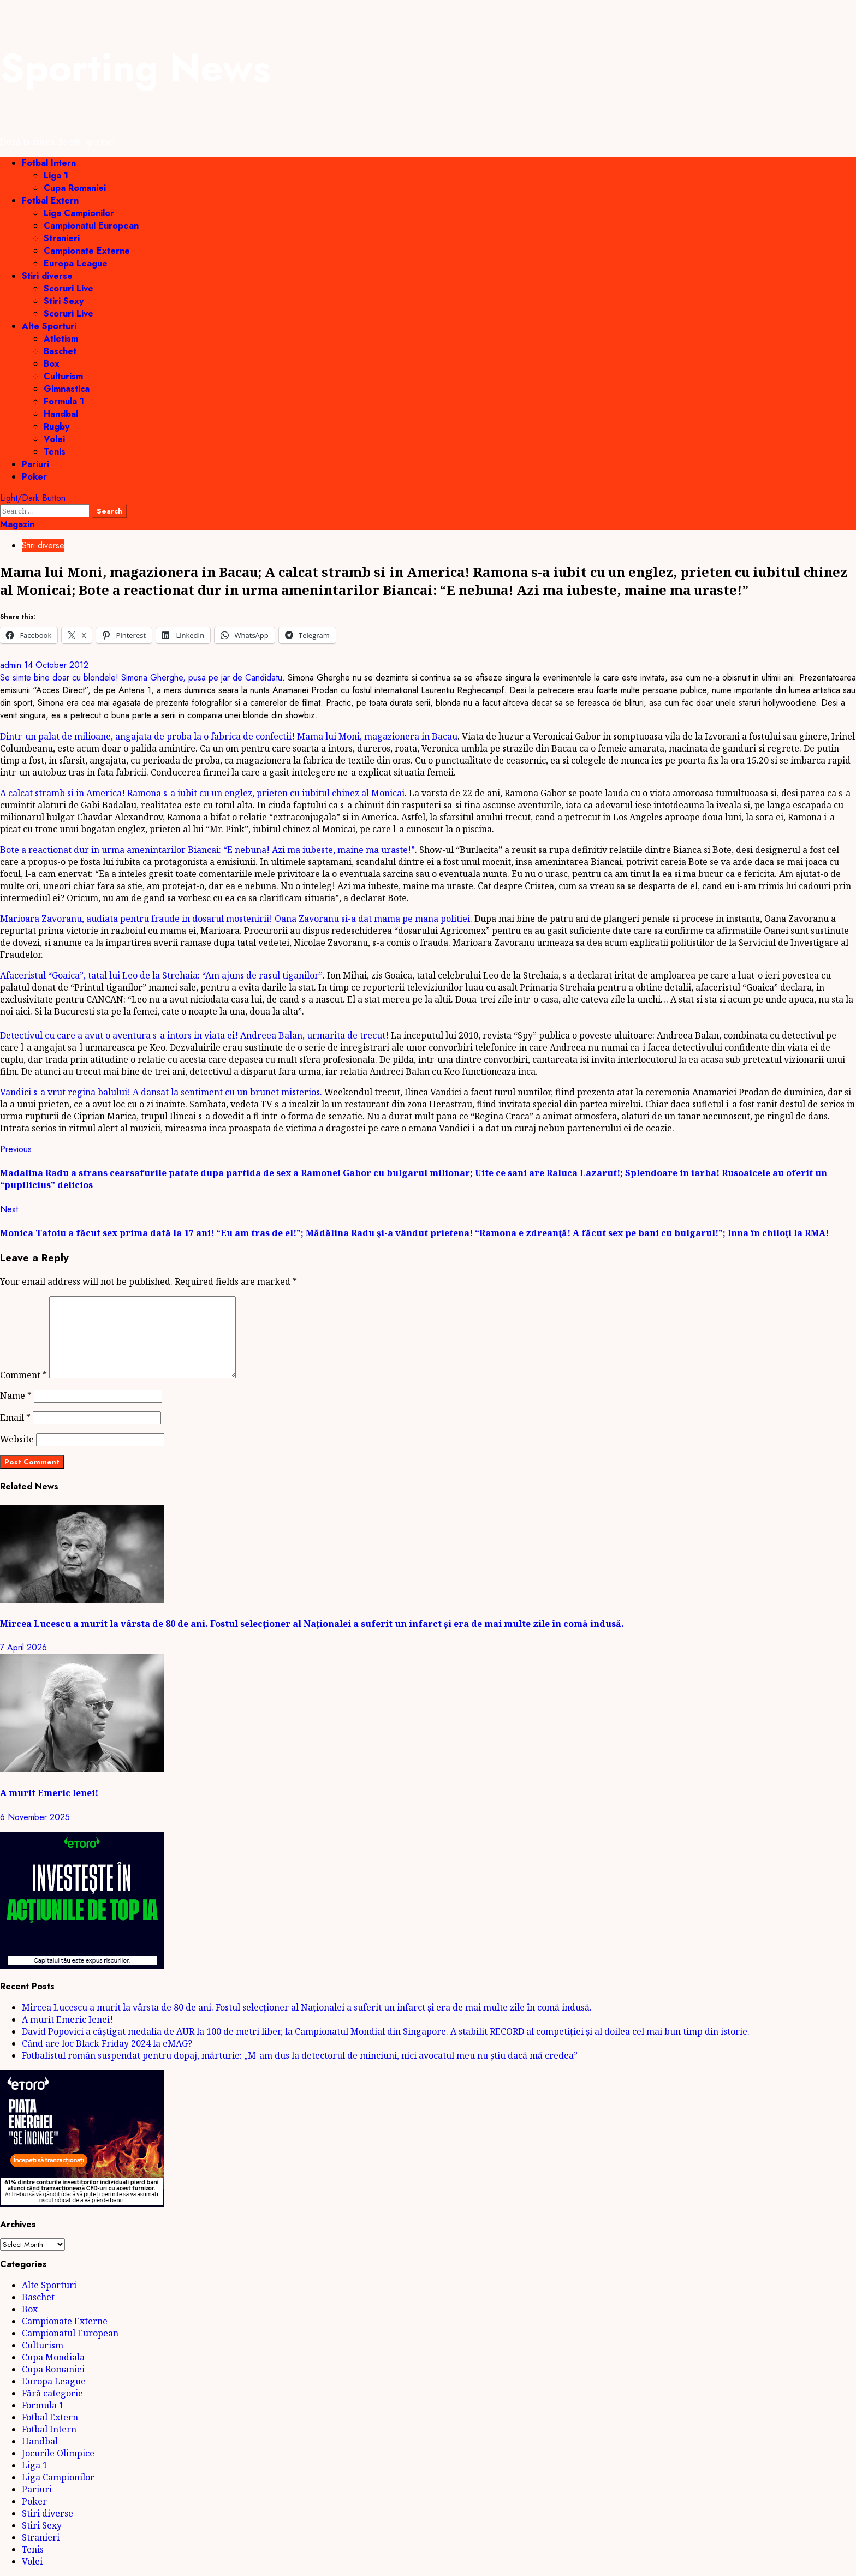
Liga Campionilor (79, 213)
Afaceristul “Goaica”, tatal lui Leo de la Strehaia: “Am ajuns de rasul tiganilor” (161, 975)
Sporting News (135, 67)
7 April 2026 (23, 1647)
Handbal (61, 414)
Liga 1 (56, 175)
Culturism (63, 376)
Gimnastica (67, 389)
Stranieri (62, 238)
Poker (34, 476)
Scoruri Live (68, 288)
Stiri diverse (47, 276)
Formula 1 (64, 401)
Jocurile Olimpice (58, 2453)
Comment (23, 1375)
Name (16, 1396)
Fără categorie (52, 2393)
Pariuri (35, 464)
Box (52, 363)
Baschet (60, 351)
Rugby (56, 426)
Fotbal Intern (49, 163)
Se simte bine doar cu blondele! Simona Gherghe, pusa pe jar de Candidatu (141, 677)
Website (17, 1439)
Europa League (76, 263)
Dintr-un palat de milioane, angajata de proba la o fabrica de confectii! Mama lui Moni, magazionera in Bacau (228, 736)
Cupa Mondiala (53, 2357)
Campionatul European (91, 225)
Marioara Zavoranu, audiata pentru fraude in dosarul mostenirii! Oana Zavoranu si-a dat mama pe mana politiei (235, 919)
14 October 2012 (56, 665)
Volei (54, 439)
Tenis (55, 451)
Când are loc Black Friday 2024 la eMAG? (107, 2043)
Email (15, 1417)
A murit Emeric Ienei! (49, 1793)
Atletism (61, 338)
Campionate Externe (87, 251)
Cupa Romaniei (75, 188)
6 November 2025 (35, 1817)
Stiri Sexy (64, 301)
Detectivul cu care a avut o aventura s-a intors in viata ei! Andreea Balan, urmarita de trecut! (194, 1035)
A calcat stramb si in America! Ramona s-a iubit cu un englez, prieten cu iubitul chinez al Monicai (202, 793)
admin (12, 665)
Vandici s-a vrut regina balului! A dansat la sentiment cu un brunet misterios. (161, 1092)
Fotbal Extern (50, 200)
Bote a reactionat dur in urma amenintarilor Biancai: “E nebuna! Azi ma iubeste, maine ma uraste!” (207, 850)
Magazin (17, 524)
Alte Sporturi (49, 326)
